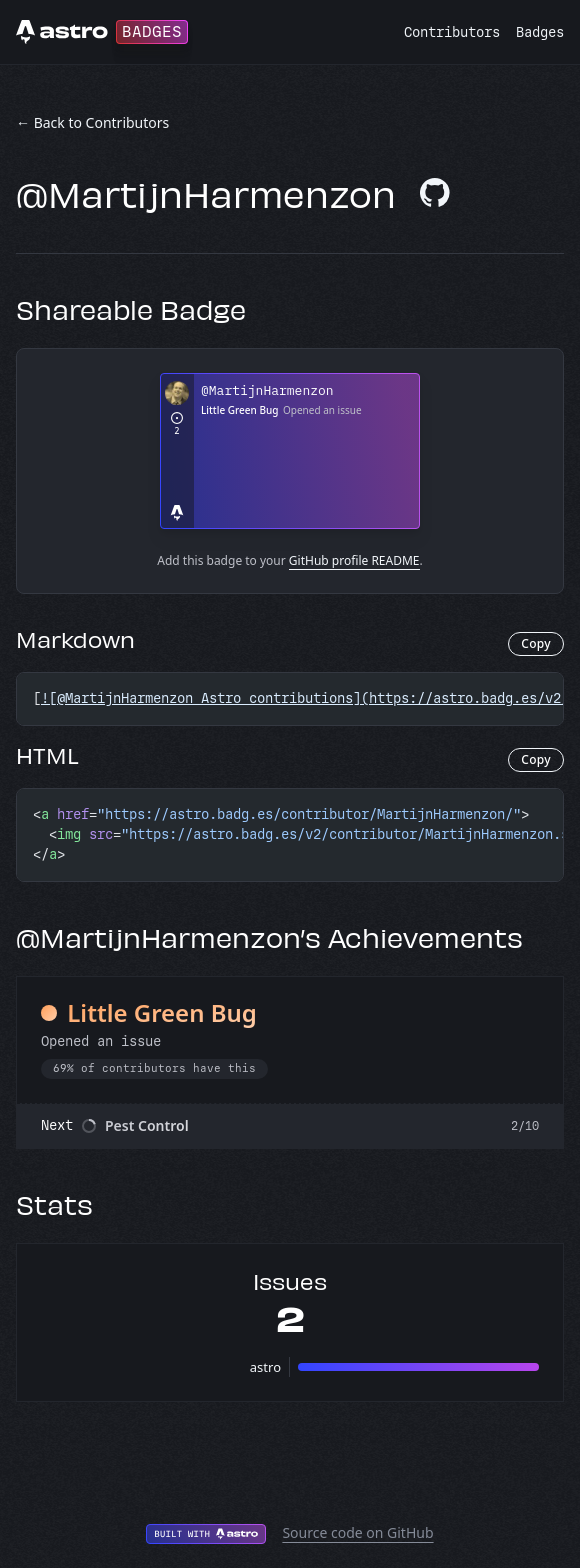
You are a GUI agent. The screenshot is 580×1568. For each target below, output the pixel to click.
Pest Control (147, 1125)
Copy (536, 643)
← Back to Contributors (92, 122)
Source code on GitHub (357, 1532)
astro (265, 1367)
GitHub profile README (354, 560)
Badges (540, 32)
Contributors (452, 32)
